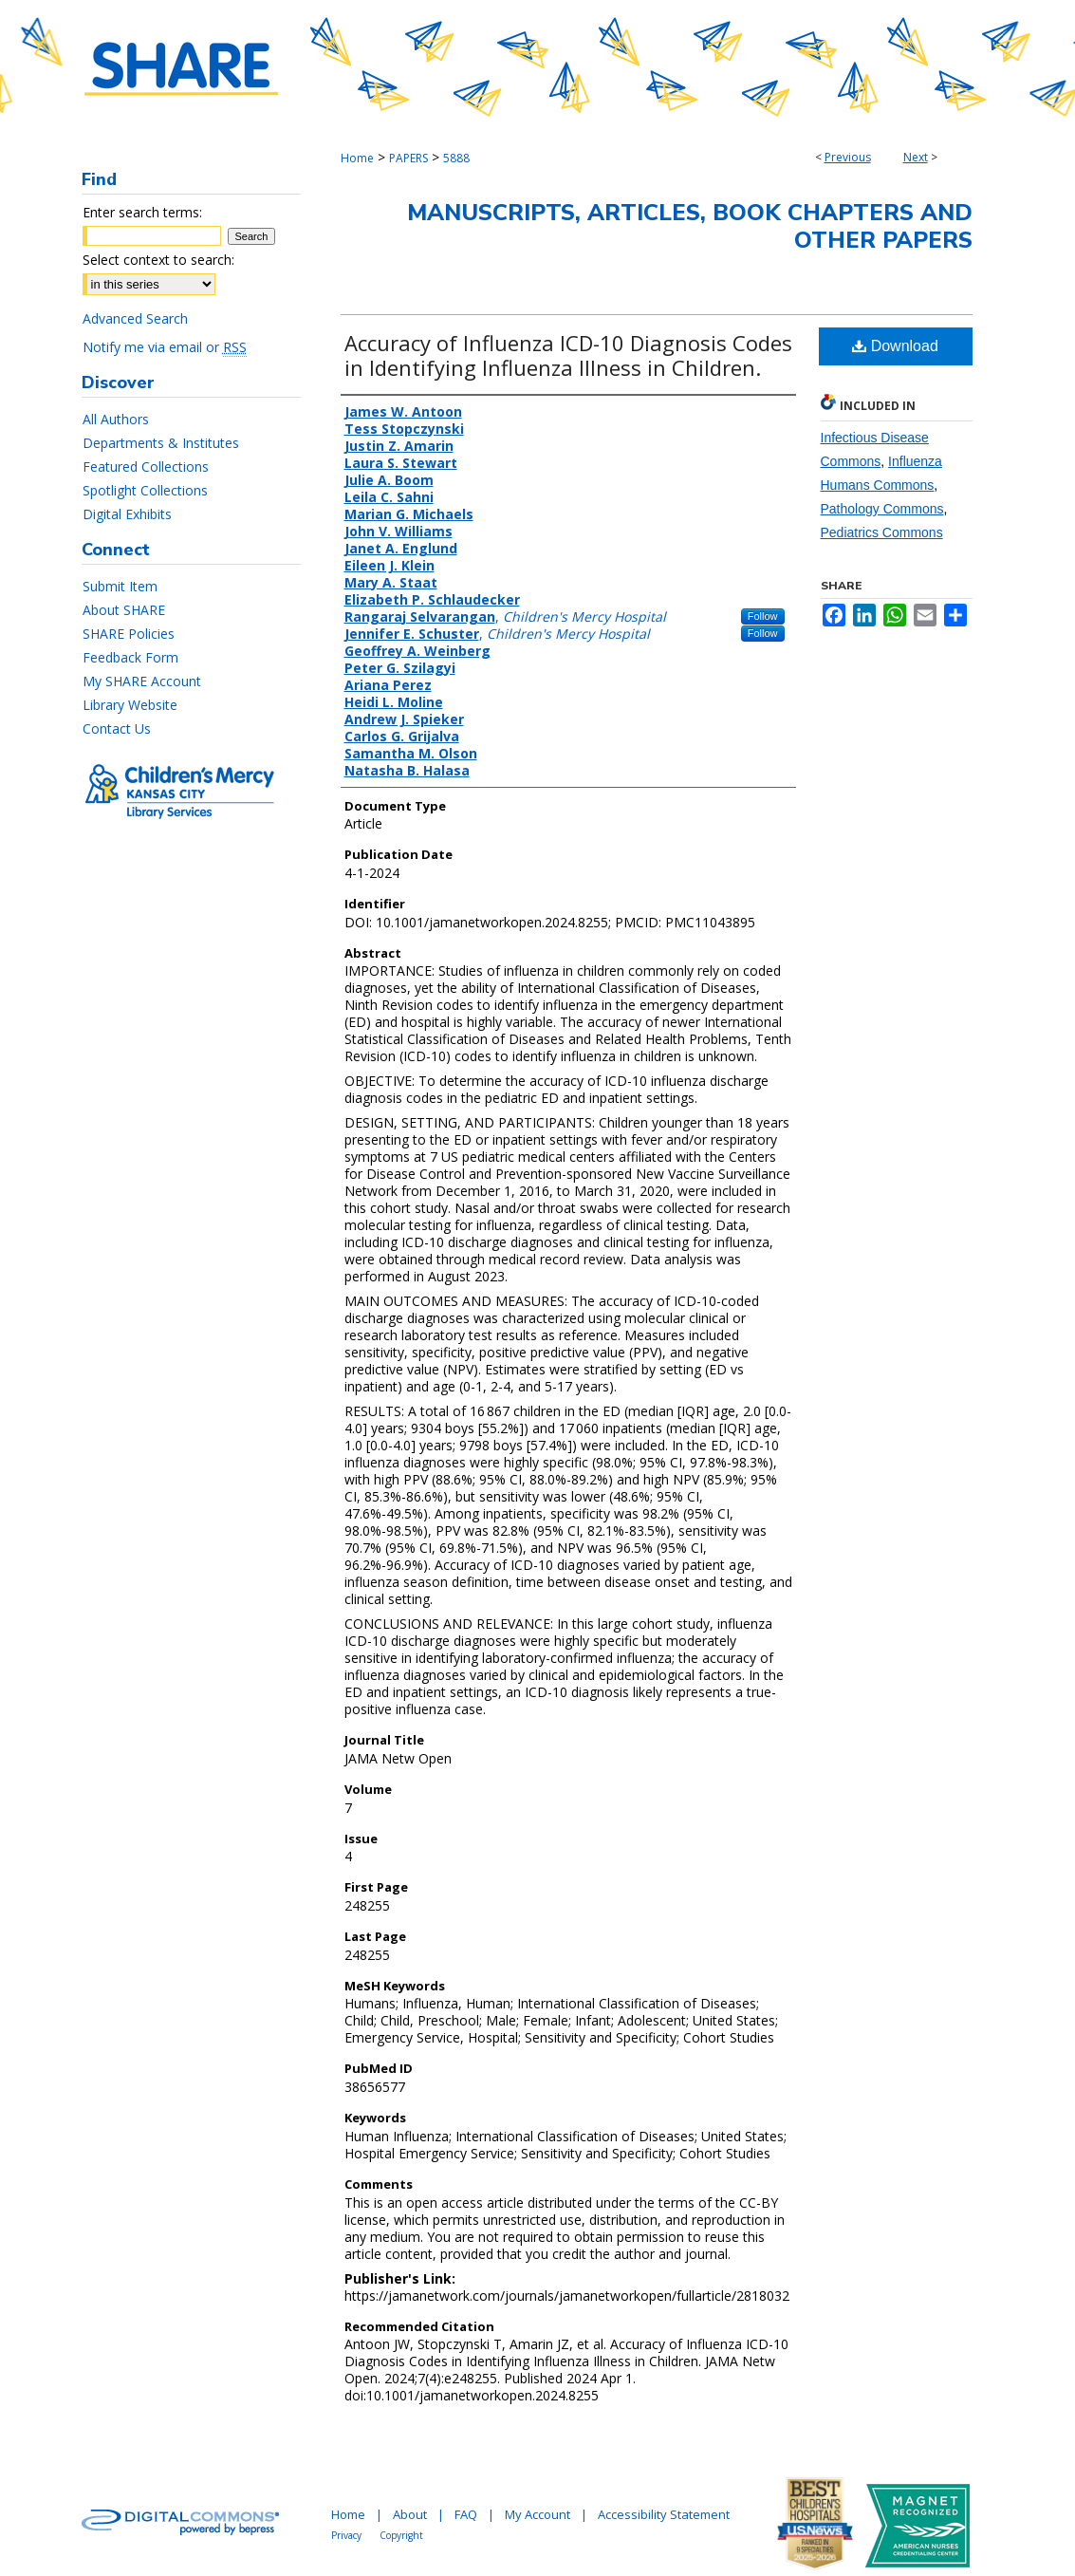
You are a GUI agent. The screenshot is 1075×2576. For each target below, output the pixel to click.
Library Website (130, 705)
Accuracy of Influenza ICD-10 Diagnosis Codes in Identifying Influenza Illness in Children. (568, 355)
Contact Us (117, 728)
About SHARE (124, 610)
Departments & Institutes (161, 443)
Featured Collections (146, 466)
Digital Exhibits (127, 514)
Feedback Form (130, 657)
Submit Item (120, 586)
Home (357, 158)
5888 (456, 158)
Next (915, 157)
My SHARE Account (142, 681)
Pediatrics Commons (882, 532)
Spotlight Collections (145, 490)
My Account (537, 2514)
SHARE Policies (129, 634)
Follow (763, 616)
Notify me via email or (165, 347)
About (410, 2514)
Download (895, 346)
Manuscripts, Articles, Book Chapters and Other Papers (690, 226)
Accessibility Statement (664, 2514)
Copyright (401, 2535)
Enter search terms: (142, 212)
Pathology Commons (882, 508)
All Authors (116, 419)
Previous (848, 157)
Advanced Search (135, 318)
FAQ (465, 2514)
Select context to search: (158, 260)
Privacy (346, 2535)
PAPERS (408, 158)
